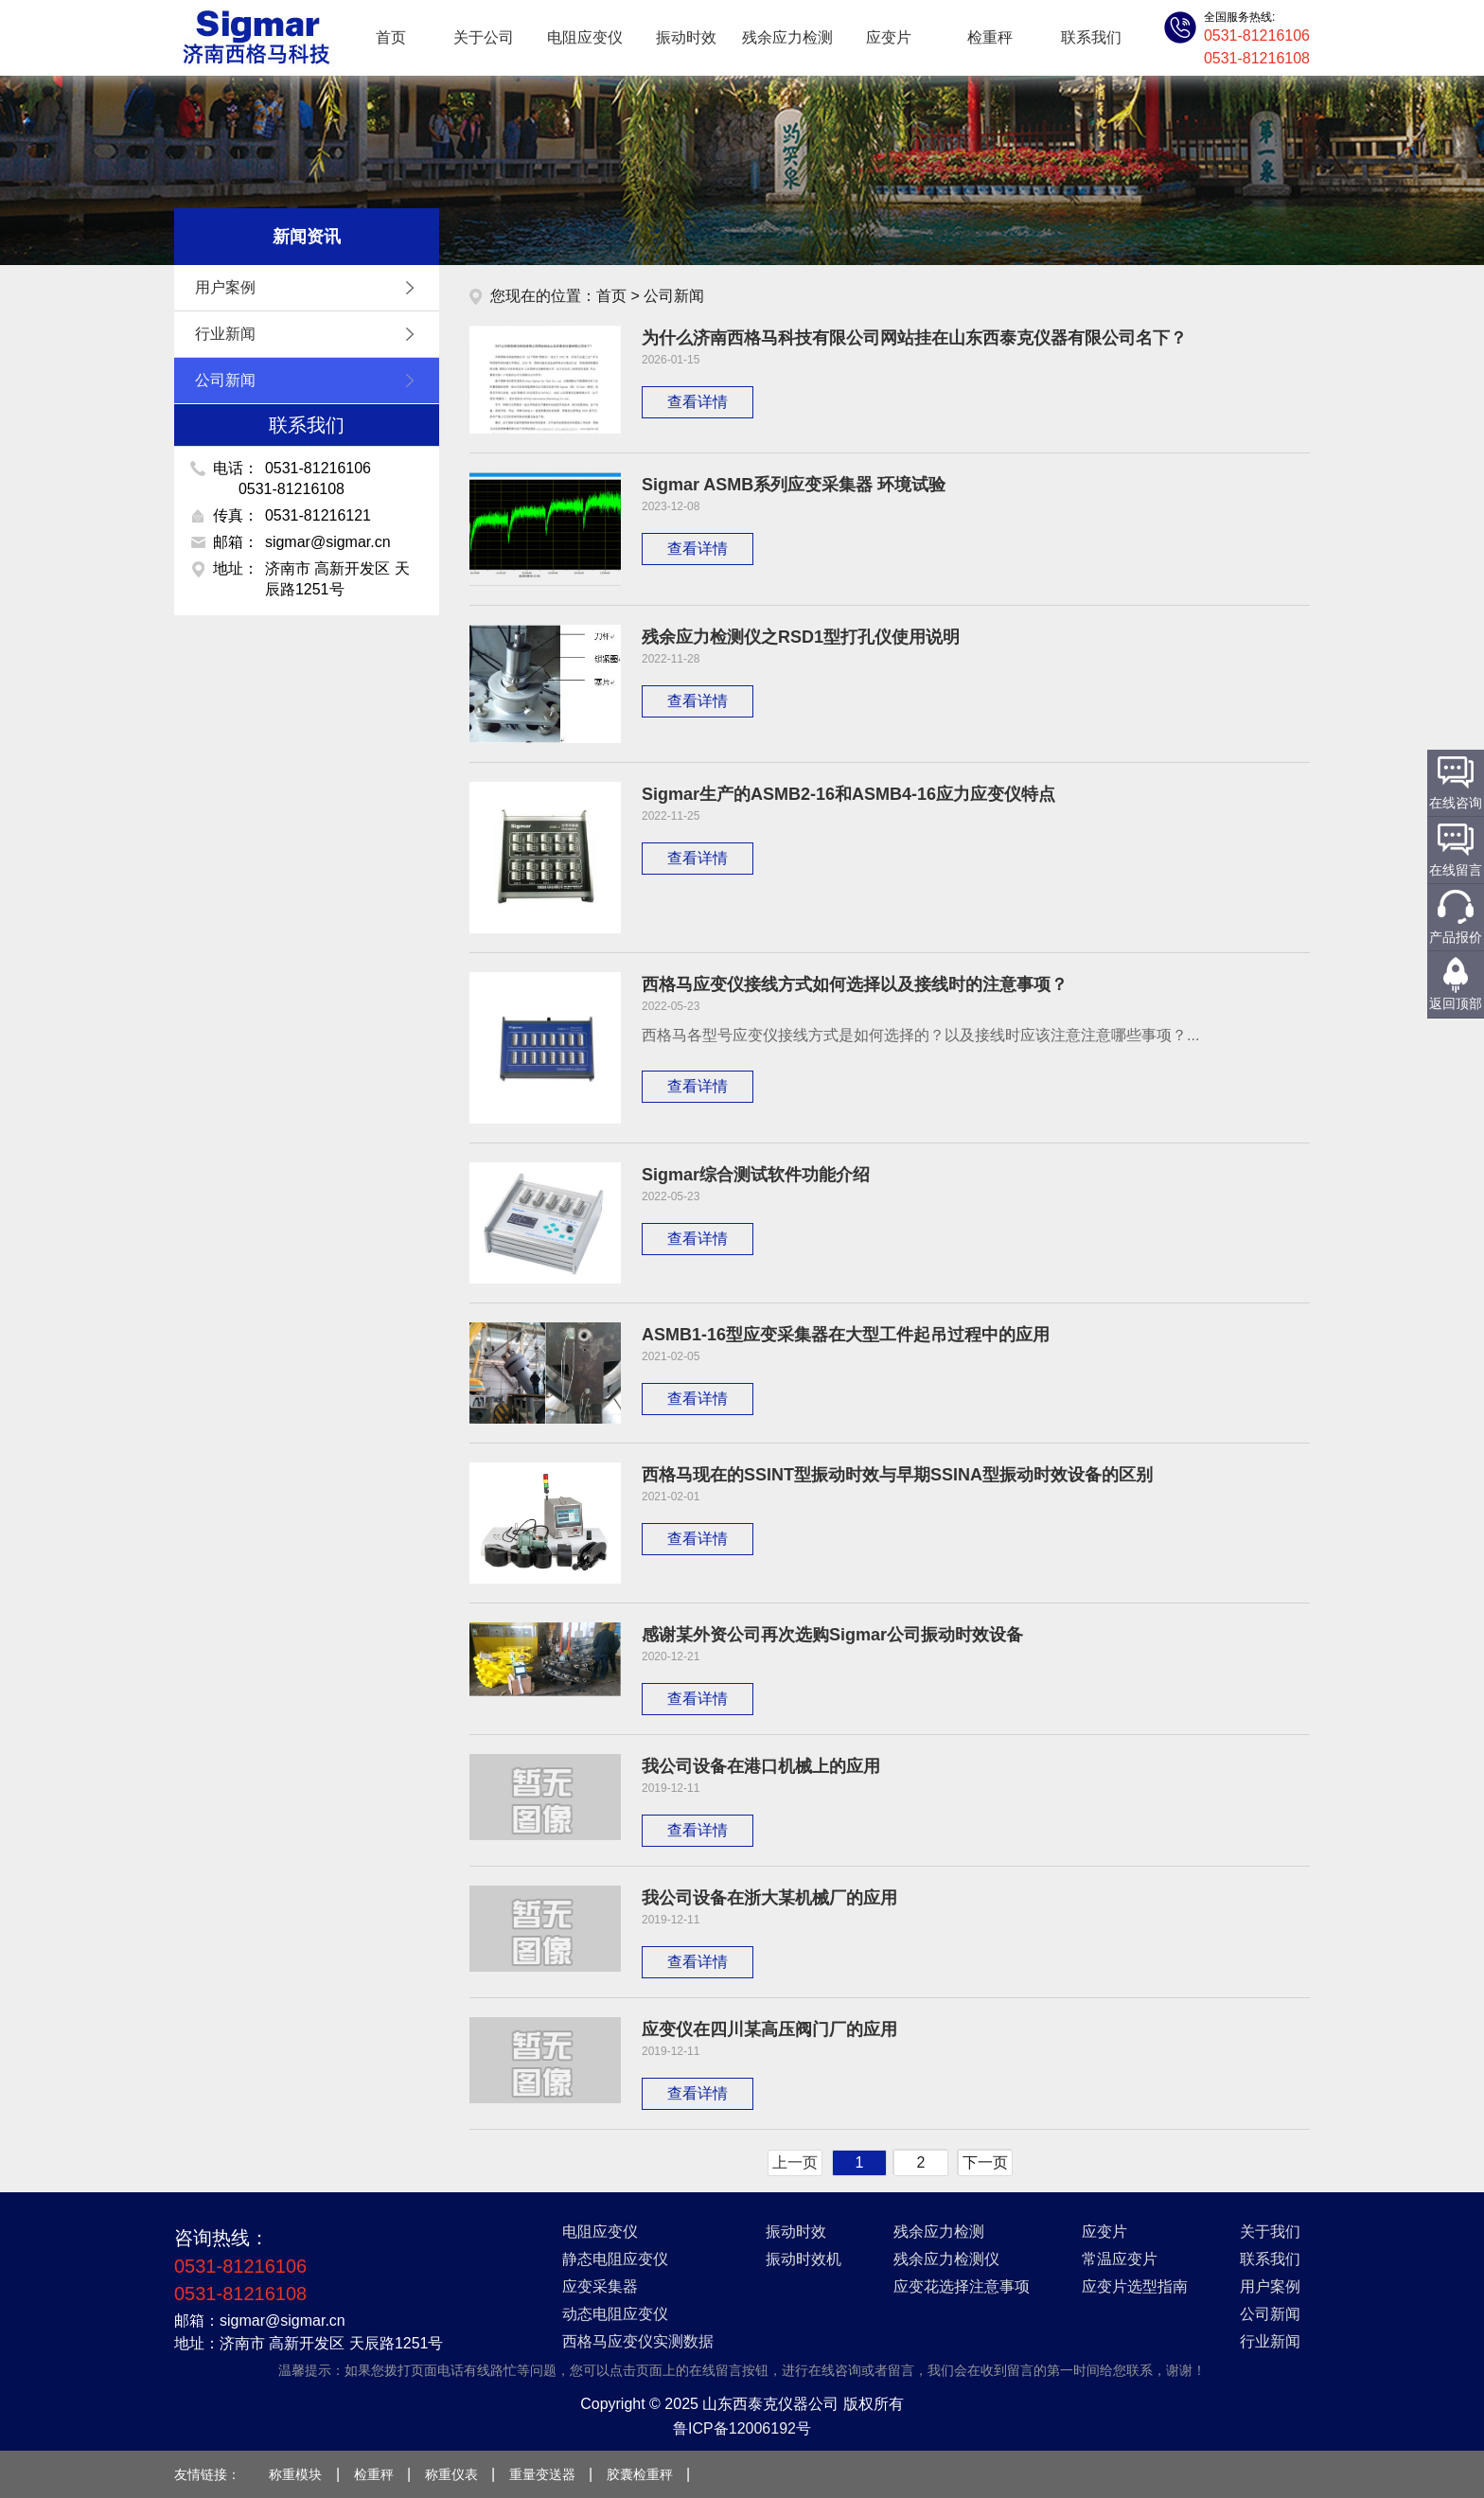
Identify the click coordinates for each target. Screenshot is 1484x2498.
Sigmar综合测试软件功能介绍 (756, 1174)
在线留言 (1455, 869)
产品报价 (1455, 937)
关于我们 (1270, 2231)
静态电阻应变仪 (615, 2259)
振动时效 (686, 37)
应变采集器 (600, 2286)
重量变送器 (542, 2474)
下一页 (985, 2162)
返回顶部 (1455, 1003)
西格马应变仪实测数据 (638, 2341)
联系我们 (1091, 37)
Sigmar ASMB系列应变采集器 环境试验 (793, 484)
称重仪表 (451, 2474)
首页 (391, 37)
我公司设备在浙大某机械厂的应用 (769, 1897)
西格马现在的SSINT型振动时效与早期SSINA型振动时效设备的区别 (897, 1474)
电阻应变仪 (585, 37)
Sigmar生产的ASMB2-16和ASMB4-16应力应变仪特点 (848, 794)
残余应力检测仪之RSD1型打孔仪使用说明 (801, 637)
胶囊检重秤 (640, 2474)
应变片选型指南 (1135, 2286)
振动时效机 (803, 2259)
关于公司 (483, 37)
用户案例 (309, 288)
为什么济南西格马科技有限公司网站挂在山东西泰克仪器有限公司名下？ (914, 337)
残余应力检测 (787, 37)
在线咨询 (1455, 802)
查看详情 (697, 402)
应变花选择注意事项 (961, 2286)
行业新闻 (309, 334)
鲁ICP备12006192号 (742, 2428)
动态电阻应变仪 (615, 2314)
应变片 (888, 37)
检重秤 (990, 37)
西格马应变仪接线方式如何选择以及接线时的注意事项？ (855, 984)
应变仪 (254, 38)
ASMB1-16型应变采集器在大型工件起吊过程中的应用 (846, 1334)
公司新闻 (309, 380)
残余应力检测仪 (946, 2259)
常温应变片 (1119, 2259)
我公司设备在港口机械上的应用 (761, 1766)
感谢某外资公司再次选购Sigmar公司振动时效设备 (832, 1634)
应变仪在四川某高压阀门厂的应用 (769, 2029)
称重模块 (295, 2474)
